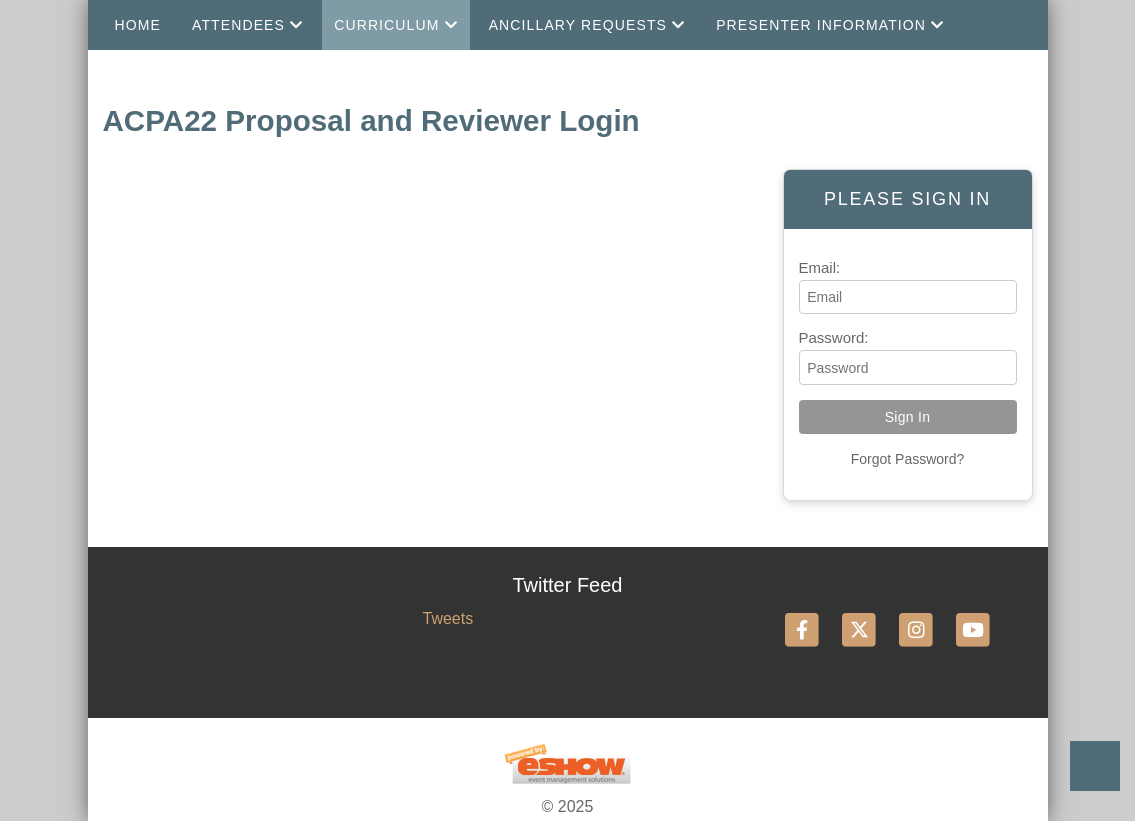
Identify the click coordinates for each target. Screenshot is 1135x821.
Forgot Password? (908, 459)
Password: (834, 337)
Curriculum (395, 25)
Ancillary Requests (587, 25)
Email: (820, 267)
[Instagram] (917, 629)
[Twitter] (860, 629)
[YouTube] (973, 629)
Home (138, 25)
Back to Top (1095, 766)
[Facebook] (803, 629)
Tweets (447, 618)
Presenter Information (830, 25)
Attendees (247, 25)
